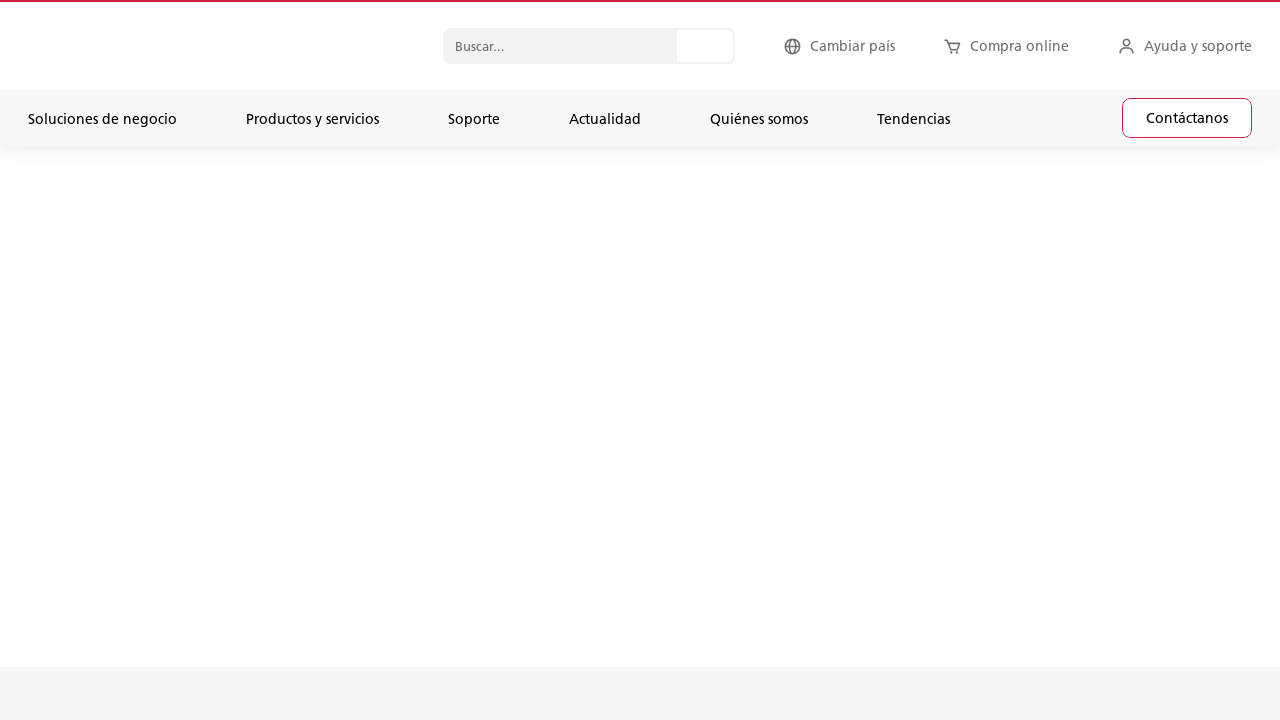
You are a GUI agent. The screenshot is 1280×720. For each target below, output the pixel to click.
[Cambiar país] (839, 46)
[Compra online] (1006, 46)
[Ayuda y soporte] (1184, 46)
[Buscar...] (705, 46)
